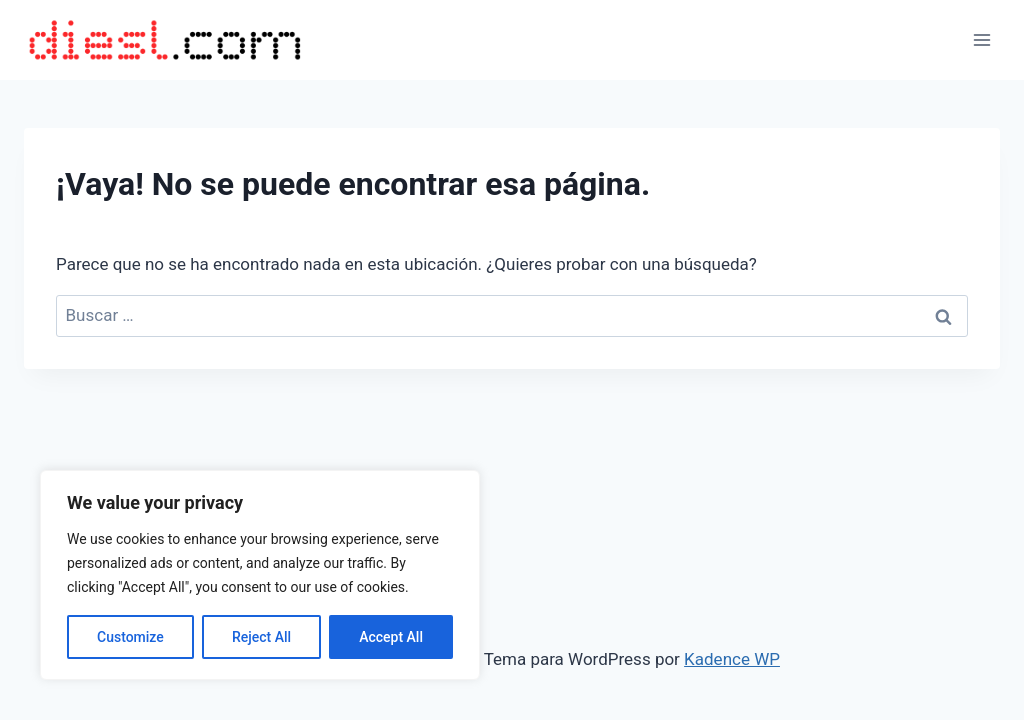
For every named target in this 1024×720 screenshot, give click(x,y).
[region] (260, 575)
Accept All (391, 637)
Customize (130, 637)
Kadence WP (732, 659)
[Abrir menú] (981, 39)
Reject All (261, 637)
